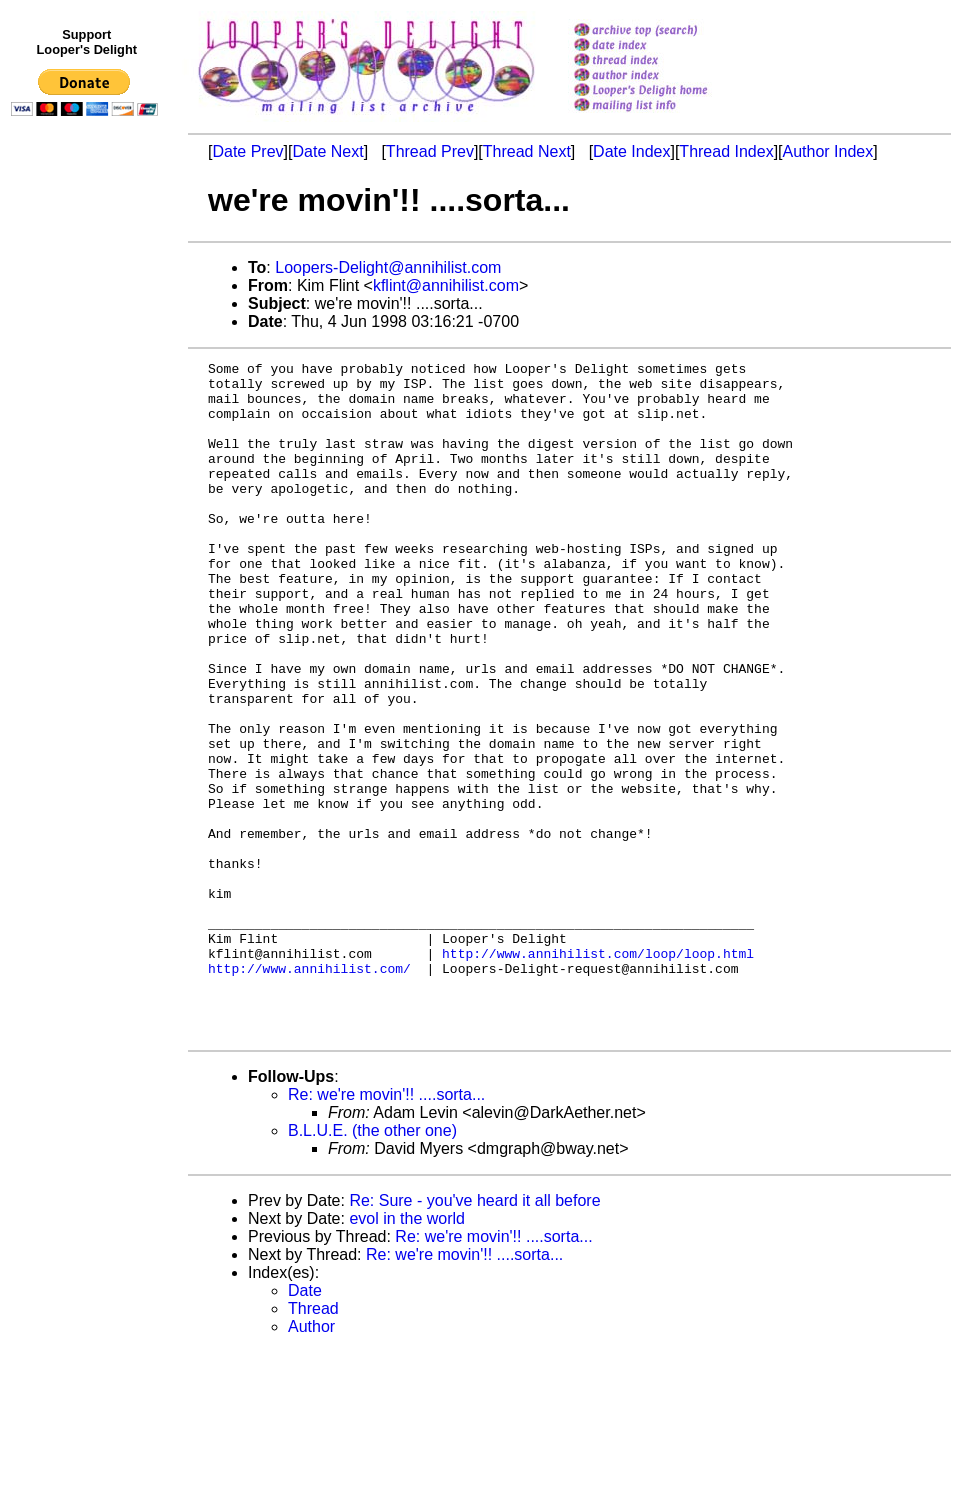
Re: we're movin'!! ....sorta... (386, 1229)
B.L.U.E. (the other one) (372, 1265)
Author (311, 1461)
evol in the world (407, 1353)
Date (305, 1425)
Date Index (631, 151)
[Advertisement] (88, 537)
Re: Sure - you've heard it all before (474, 1335)
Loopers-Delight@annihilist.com (388, 267)
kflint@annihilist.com (446, 285)
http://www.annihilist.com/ (309, 1091)
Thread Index (726, 151)
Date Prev (247, 151)
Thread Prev (430, 151)
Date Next (327, 151)
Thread (313, 1443)
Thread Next (527, 151)
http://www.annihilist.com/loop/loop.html (598, 1073)
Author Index (828, 151)
